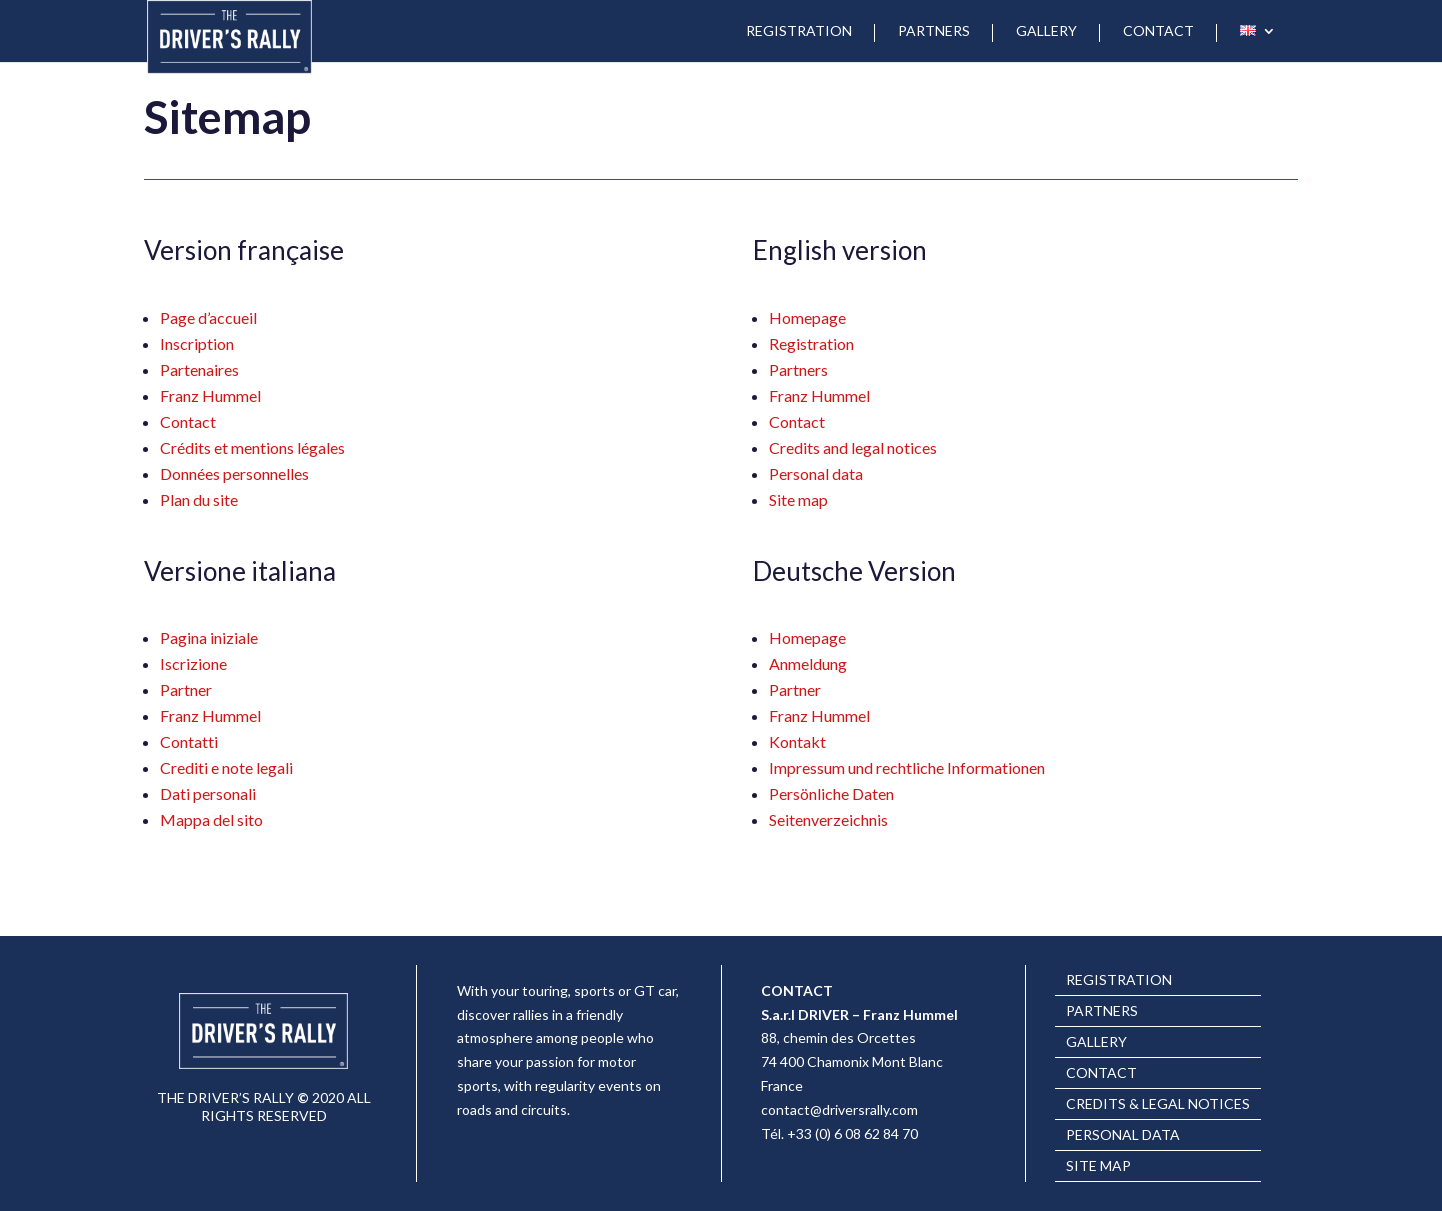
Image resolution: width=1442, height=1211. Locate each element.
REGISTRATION (799, 31)
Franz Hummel (210, 395)
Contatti (189, 741)
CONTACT (1158, 31)
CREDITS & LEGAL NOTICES (1158, 1104)
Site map (798, 499)
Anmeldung (808, 663)
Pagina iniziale (209, 637)
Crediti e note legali (226, 767)
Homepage (807, 317)
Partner (186, 689)
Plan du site (199, 499)
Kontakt (797, 741)
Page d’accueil (208, 317)
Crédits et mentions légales (252, 447)
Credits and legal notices (853, 447)
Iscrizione (193, 663)
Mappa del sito (211, 819)
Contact (188, 421)
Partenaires (199, 369)
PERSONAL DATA (1123, 1135)
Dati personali (208, 793)
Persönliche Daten (831, 793)
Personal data (816, 473)
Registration (811, 343)
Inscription (197, 343)
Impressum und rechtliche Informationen (907, 767)
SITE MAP (1098, 1166)
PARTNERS (934, 31)
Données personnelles (234, 473)
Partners (798, 369)
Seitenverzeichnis (828, 819)
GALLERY (1046, 31)
